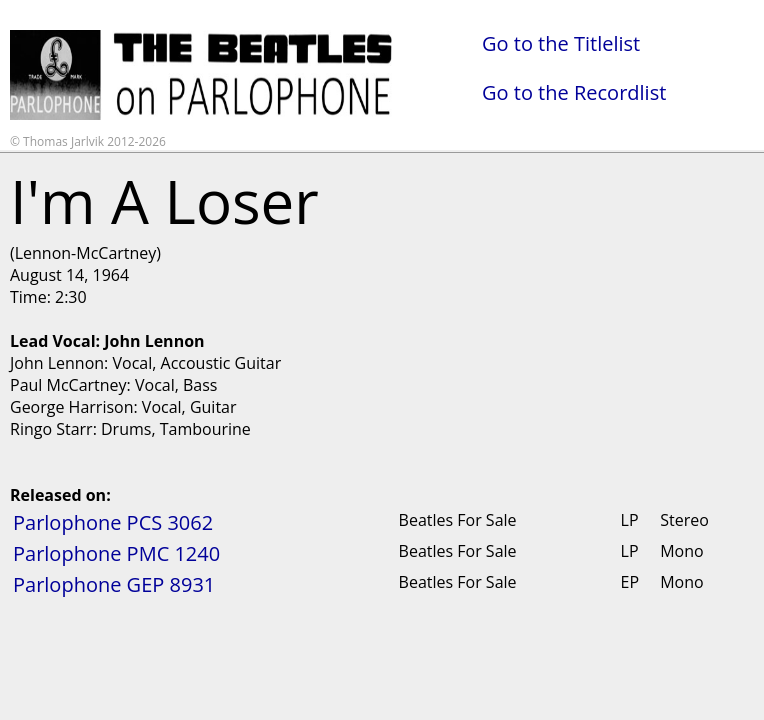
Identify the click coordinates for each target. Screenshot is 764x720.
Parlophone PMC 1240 (116, 553)
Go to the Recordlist (574, 92)
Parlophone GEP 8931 (114, 584)
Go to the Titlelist (561, 43)
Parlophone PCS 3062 (113, 522)
